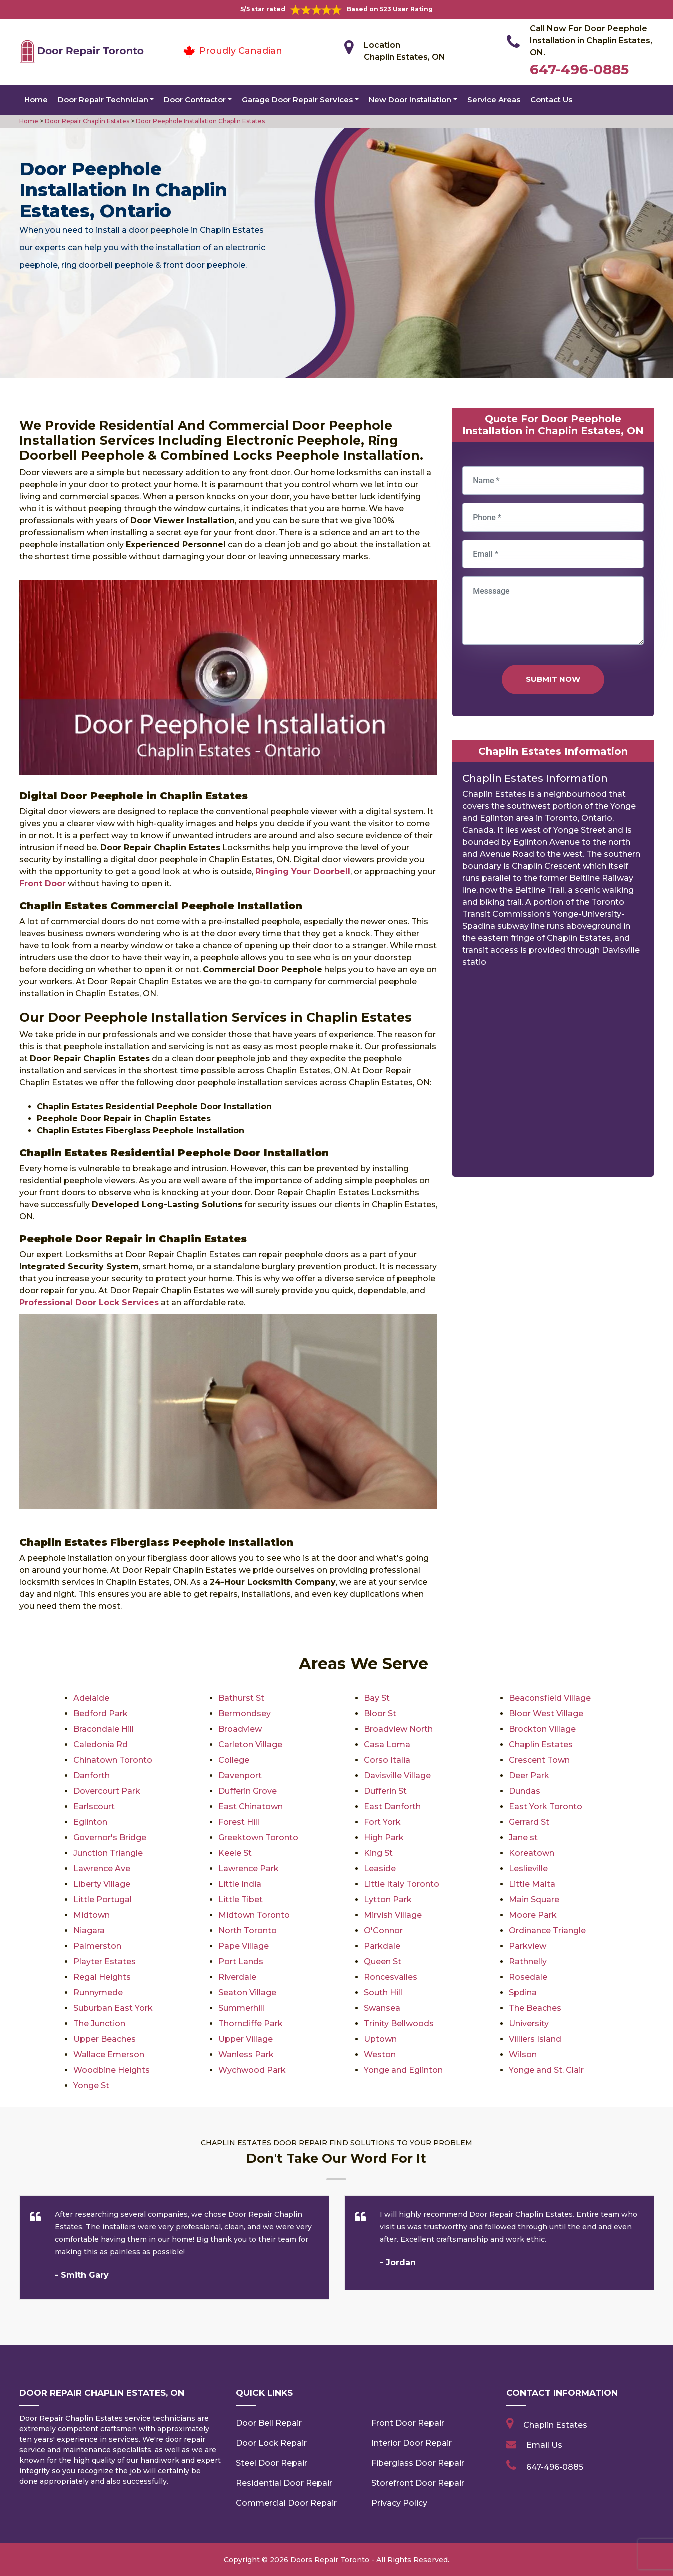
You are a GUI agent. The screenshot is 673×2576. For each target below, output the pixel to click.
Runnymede (98, 1992)
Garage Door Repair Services (297, 99)
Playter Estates (104, 1961)
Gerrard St (529, 1822)
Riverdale (237, 1977)
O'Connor (383, 1930)
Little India (239, 1884)
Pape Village (243, 1946)
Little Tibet (240, 1899)
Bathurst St (241, 1698)
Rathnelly (528, 1961)
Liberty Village (101, 1884)
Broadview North (398, 1729)
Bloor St (380, 1713)
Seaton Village (247, 1992)
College (233, 1760)
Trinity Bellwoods (399, 2023)
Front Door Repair (407, 2423)
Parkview (527, 1946)
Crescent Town (539, 1760)
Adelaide (91, 1698)
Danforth (91, 1775)
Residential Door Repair (284, 2483)
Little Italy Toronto (401, 1884)
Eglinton (90, 1822)
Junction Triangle (108, 1853)
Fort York (382, 1822)
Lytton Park (388, 1899)
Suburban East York (113, 2008)
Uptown (380, 2039)
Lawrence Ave (101, 1868)
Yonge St (91, 2085)
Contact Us (551, 99)
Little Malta (532, 1884)
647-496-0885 (579, 69)
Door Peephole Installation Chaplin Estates (199, 121)
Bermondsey (244, 1713)
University (529, 2023)
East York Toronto (545, 1806)
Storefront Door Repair (417, 2483)
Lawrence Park (248, 1868)
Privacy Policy (399, 2503)
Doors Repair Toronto (329, 2559)
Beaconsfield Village (550, 1698)
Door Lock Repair (271, 2443)
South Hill (383, 1992)
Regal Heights (102, 1977)
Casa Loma (387, 1744)
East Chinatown (250, 1806)
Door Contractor (195, 99)
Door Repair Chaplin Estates (86, 121)
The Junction (99, 2023)
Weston (380, 2054)
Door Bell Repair (269, 2423)
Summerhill (241, 2008)
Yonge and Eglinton (403, 2070)
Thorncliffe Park (250, 2023)
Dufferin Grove (247, 1791)
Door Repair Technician (103, 99)
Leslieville (528, 1868)
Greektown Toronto (258, 1837)
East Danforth (392, 1806)
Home (36, 99)
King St (378, 1853)
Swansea (382, 2008)
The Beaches (535, 2008)
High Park (384, 1837)
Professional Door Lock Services (89, 1302)
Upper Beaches (104, 2039)
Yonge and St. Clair (546, 2070)
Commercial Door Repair (286, 2503)
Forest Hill (238, 1822)
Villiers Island (535, 2039)
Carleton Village (250, 1744)
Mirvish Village (393, 1915)
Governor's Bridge (109, 1837)
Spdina (523, 1992)
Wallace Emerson (108, 2054)
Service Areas (493, 99)
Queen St (382, 1961)
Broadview (240, 1729)
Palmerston (97, 1946)
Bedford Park (100, 1713)
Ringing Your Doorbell (302, 871)
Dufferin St (385, 1791)
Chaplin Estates (541, 1744)
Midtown (91, 1915)
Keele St (235, 1853)
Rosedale (528, 1977)
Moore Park (533, 1915)
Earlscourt (94, 1806)
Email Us (544, 2445)
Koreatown (531, 1853)
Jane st (523, 1837)
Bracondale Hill (103, 1729)
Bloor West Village (546, 1713)
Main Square (534, 1899)
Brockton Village (542, 1729)
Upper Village (245, 2039)
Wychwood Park (252, 2070)
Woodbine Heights (111, 2070)
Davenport (240, 1775)
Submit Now (553, 679)
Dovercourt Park (106, 1791)
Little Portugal (102, 1899)
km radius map (553, 1075)
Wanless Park (246, 2054)
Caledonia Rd (100, 1744)
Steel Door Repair (271, 2463)
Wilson (523, 2054)
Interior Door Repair (411, 2443)
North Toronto (247, 1930)
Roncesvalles (390, 1977)
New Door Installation (410, 99)
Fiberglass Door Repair (417, 2463)
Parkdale (382, 1946)
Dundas (524, 1791)
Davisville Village (397, 1775)
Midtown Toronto (254, 1915)
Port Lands (240, 1961)
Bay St (377, 1698)
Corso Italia (387, 1760)
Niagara (89, 1930)
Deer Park (529, 1775)
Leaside (380, 1868)
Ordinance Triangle (547, 1930)
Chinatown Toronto (112, 1760)
